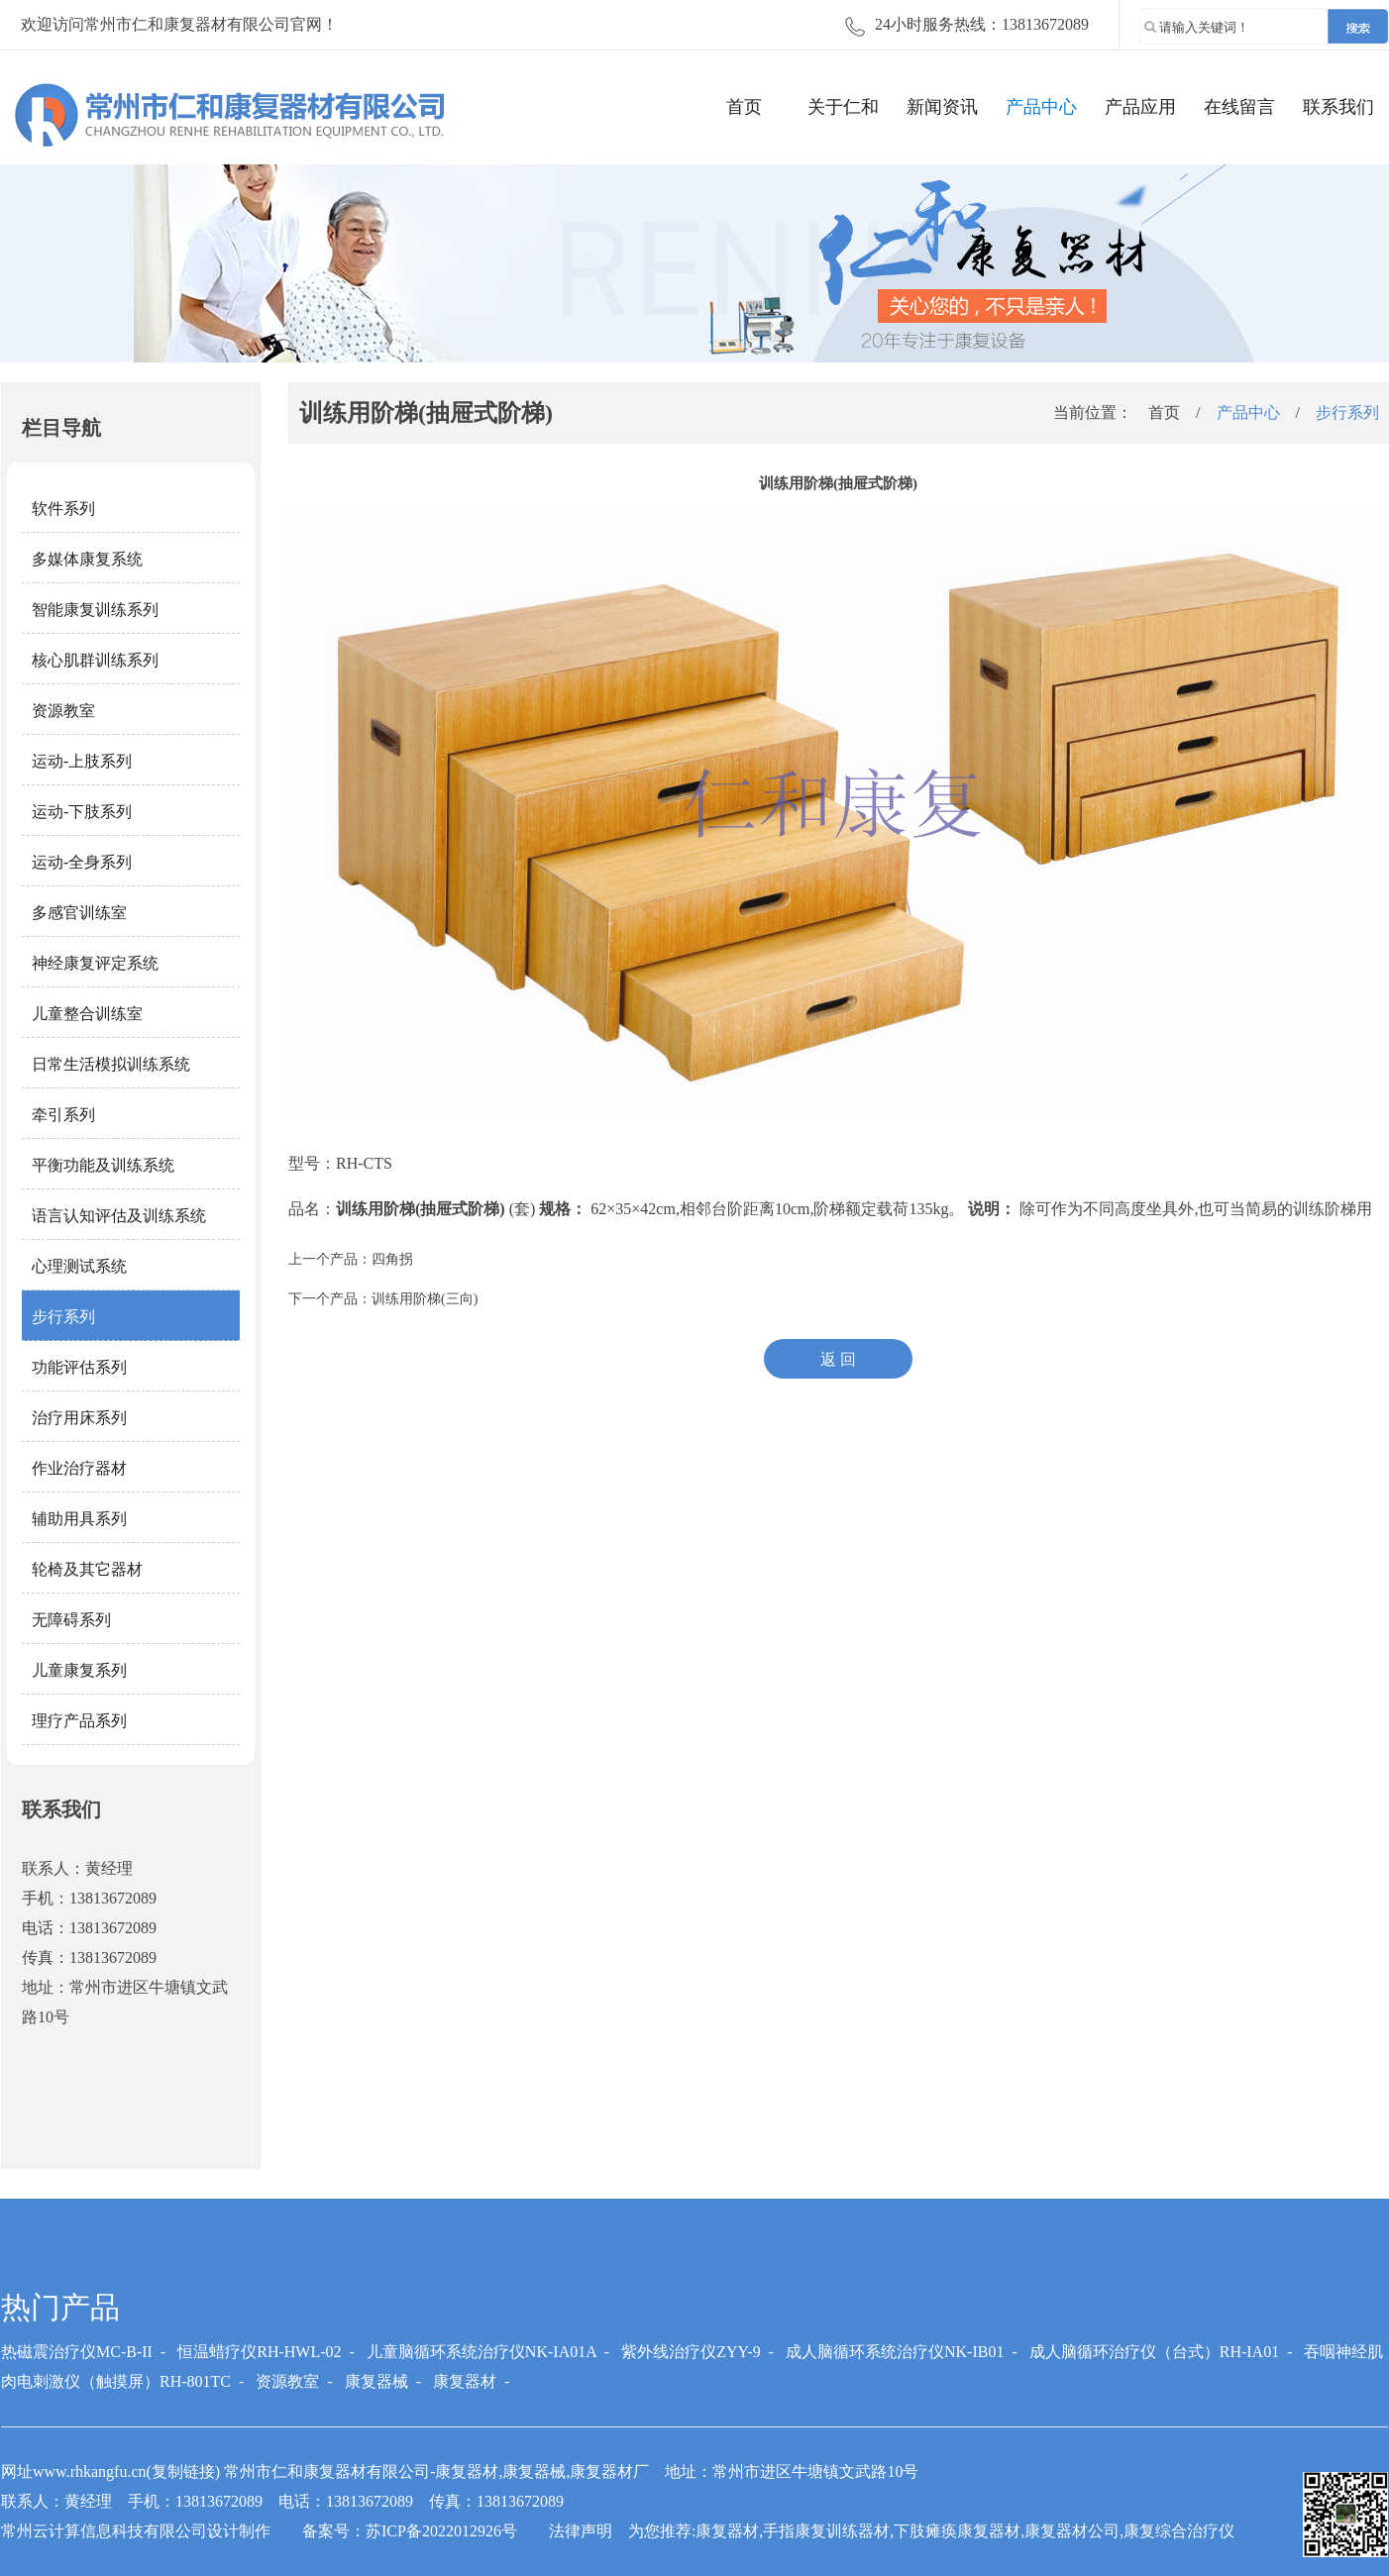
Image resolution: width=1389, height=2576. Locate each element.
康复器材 (464, 2381)
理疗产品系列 (79, 1720)
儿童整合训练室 (87, 1013)
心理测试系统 (79, 1266)
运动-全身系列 (82, 862)
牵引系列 (63, 1114)
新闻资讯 (942, 107)
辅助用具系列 (79, 1518)
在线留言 (1239, 107)
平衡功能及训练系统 (103, 1165)
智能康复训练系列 (95, 609)
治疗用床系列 (79, 1417)
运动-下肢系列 (82, 811)
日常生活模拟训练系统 (111, 1064)
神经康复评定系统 (95, 963)
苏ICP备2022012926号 (441, 2531)
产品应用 (1140, 107)
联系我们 (1338, 107)
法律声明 (580, 2531)
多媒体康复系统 (87, 559)
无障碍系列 (71, 1619)
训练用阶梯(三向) (425, 1298)
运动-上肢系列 (82, 761)
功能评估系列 (79, 1367)
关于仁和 (843, 107)
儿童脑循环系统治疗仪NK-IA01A (481, 2351)
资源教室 (63, 710)
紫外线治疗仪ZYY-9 (690, 2351)
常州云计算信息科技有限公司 (104, 2531)
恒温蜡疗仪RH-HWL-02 (259, 2351)
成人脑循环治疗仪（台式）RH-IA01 (1154, 2351)
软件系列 (63, 508)
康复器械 (376, 2381)
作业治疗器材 (79, 1468)
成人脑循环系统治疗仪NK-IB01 (895, 2351)
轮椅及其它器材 (87, 1569)
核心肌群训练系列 (95, 660)
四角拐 (392, 1259)
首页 (744, 107)
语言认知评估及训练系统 (119, 1215)
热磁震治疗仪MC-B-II (77, 2351)
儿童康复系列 (79, 1670)
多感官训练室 (79, 912)
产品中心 (1041, 107)
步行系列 (63, 1316)
